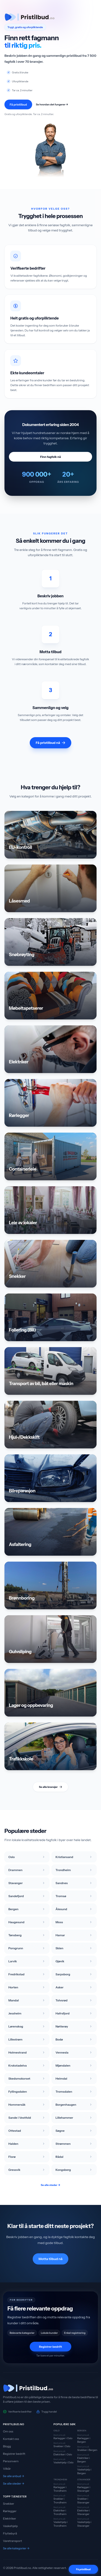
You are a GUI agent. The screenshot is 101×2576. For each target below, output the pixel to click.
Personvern (11, 2461)
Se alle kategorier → (16, 2548)
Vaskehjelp (10, 2526)
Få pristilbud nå (50, 743)
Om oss (8, 2431)
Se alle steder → (13, 2483)
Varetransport (12, 2541)
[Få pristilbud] (83, 2569)
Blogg (7, 2446)
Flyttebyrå (10, 2533)
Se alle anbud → (13, 2476)
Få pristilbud (18, 104)
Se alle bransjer (50, 1787)
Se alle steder (50, 2185)
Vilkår (7, 2468)
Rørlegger (10, 2511)
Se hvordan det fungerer (52, 104)
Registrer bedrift (50, 2346)
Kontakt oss (11, 2439)
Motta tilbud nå (51, 2259)
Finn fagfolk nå (50, 457)
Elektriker (9, 2518)
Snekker (8, 2503)
